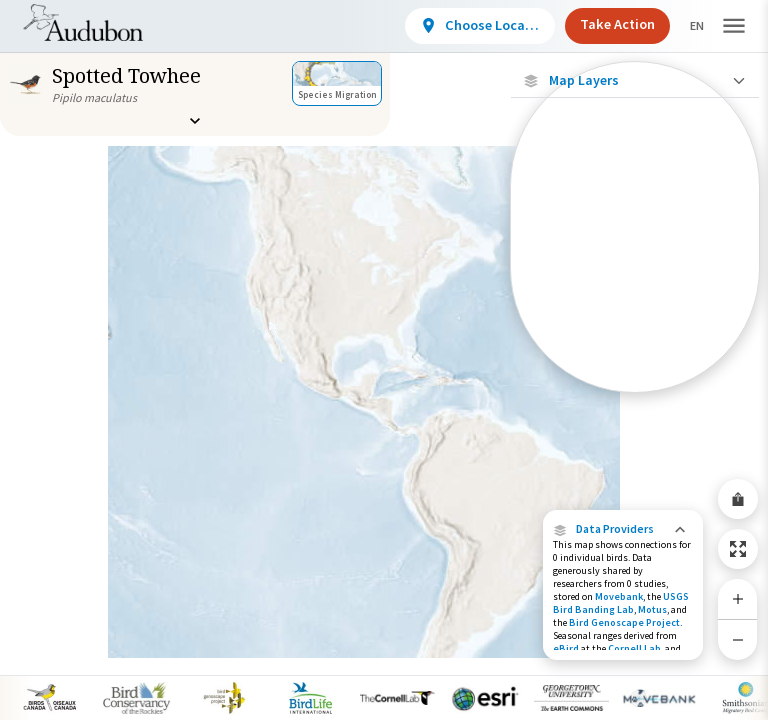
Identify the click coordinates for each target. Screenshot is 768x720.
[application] (384, 360)
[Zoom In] (738, 599)
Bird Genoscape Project (624, 622)
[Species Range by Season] (635, 276)
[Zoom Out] (738, 639)
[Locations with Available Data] (635, 208)
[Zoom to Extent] (738, 549)
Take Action (600, 24)
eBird (566, 648)
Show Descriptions (635, 397)
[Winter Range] (635, 345)
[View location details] (463, 26)
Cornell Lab (634, 648)
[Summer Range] (635, 311)
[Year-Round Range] (635, 379)
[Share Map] (738, 499)
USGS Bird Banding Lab (621, 603)
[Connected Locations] (635, 242)
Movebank (619, 596)
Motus (652, 609)
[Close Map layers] (634, 80)
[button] (623, 529)
